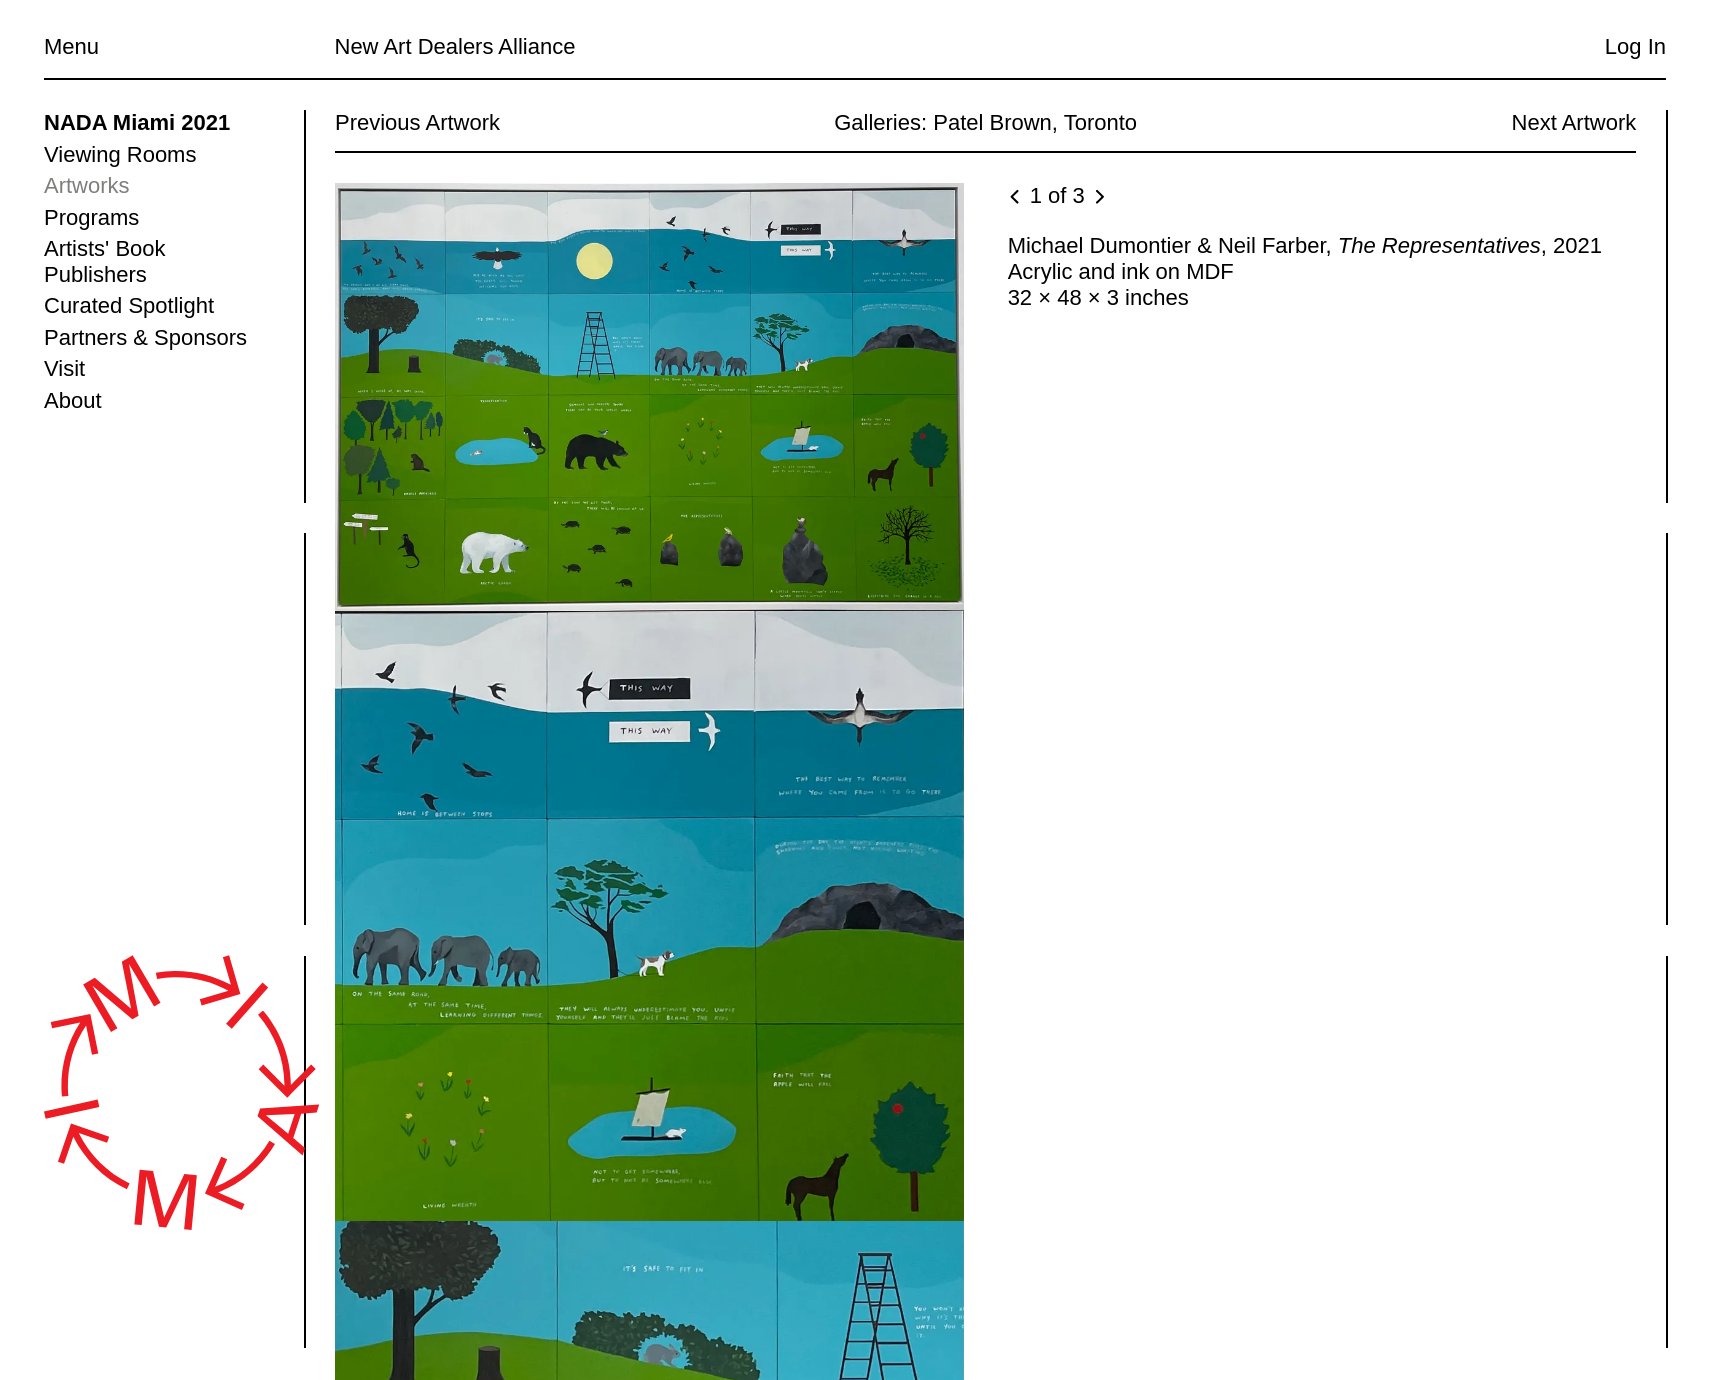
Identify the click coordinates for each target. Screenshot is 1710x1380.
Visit (64, 368)
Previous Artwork (417, 122)
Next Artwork (1573, 122)
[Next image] (1098, 198)
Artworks (87, 185)
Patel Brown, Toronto (1035, 122)
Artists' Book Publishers (105, 261)
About (73, 400)
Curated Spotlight (129, 305)
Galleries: (880, 122)
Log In (1635, 46)
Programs (91, 217)
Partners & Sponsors (145, 337)
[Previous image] (1016, 198)
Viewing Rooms (120, 154)
